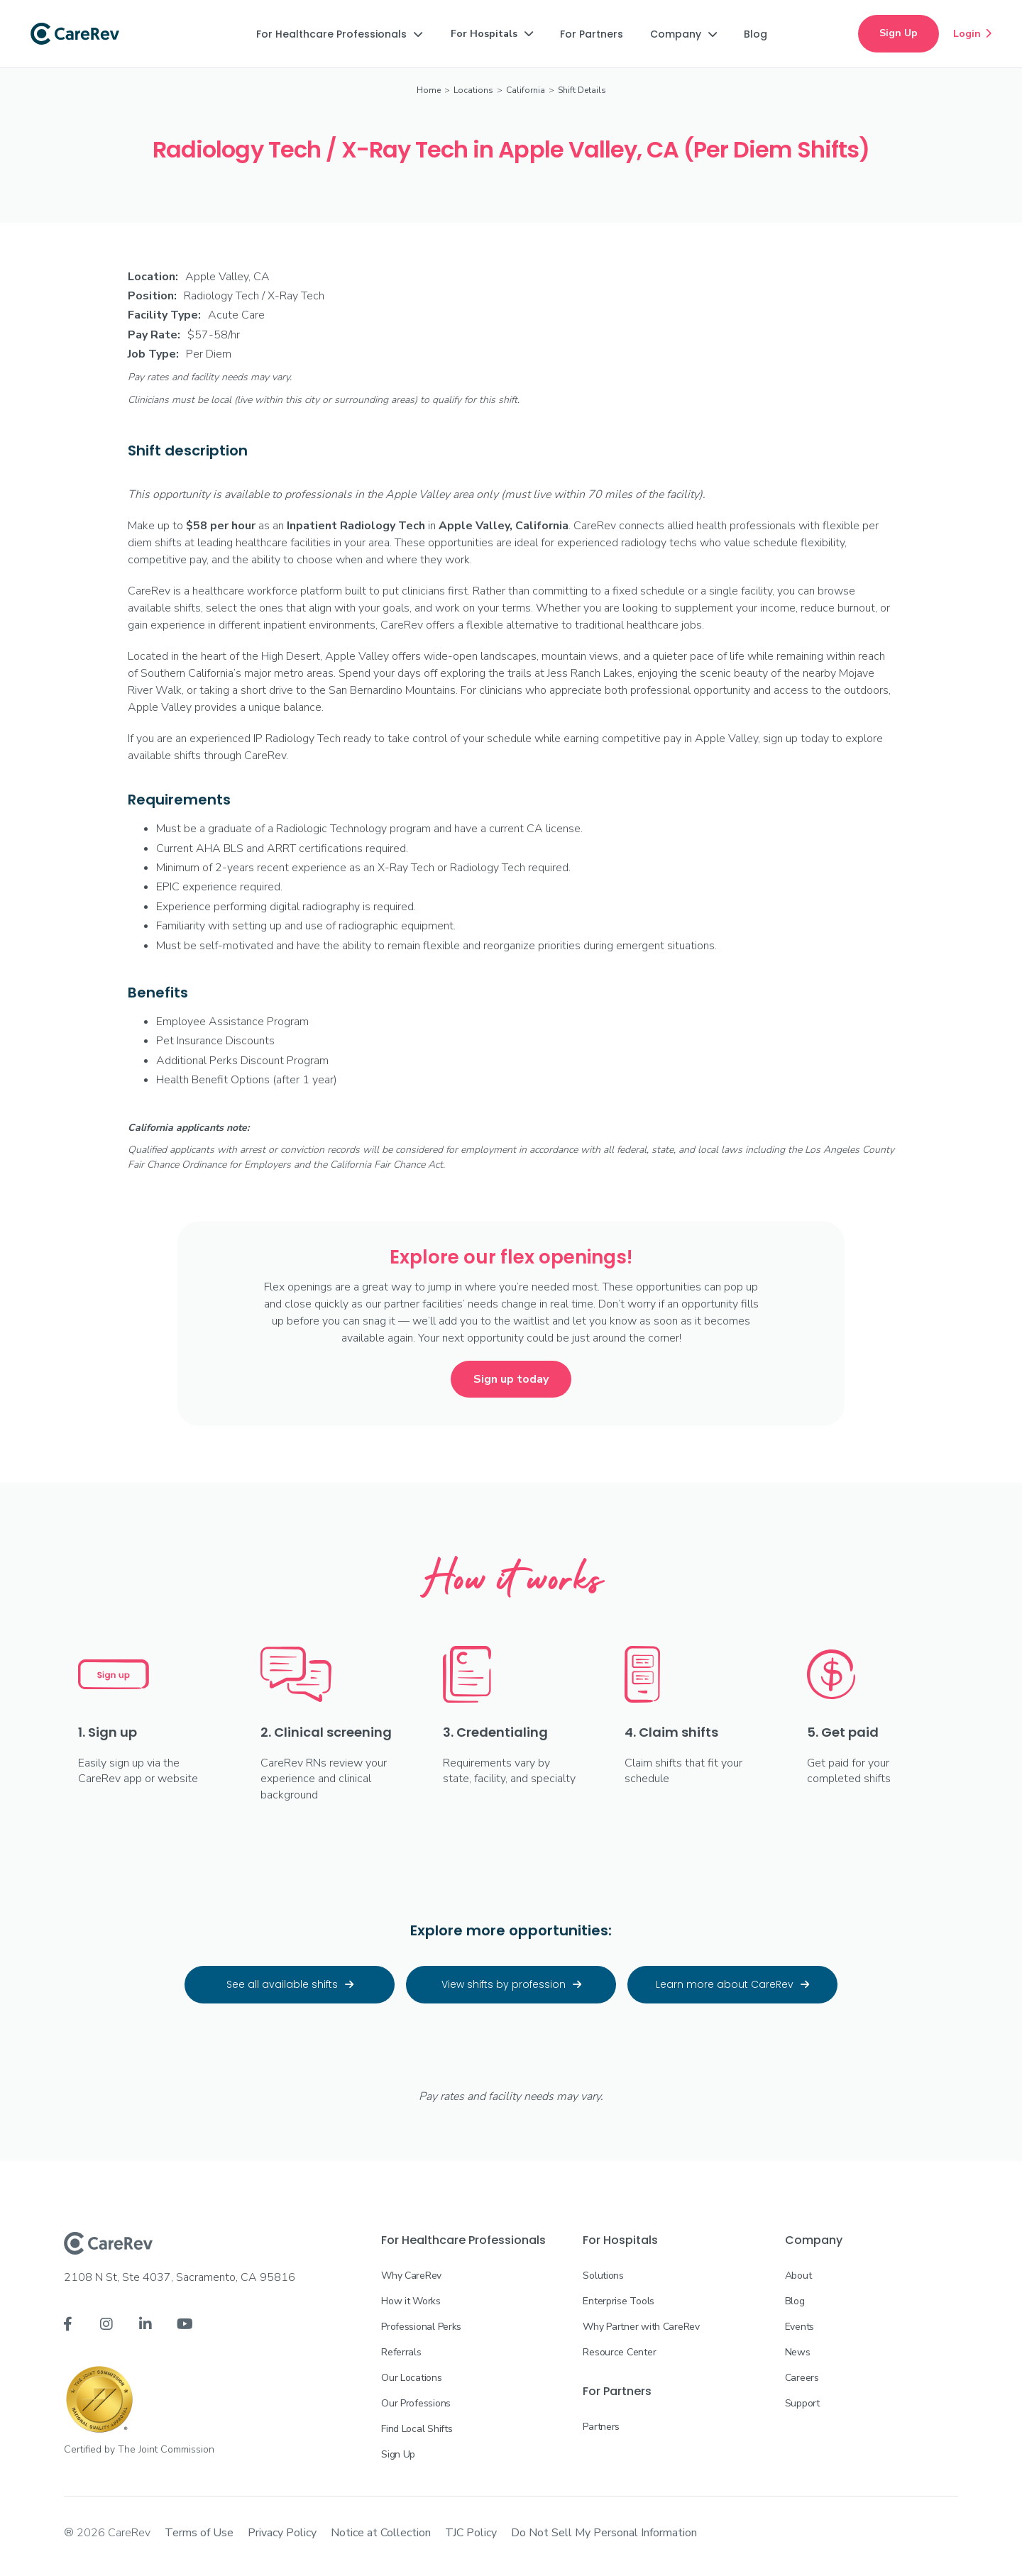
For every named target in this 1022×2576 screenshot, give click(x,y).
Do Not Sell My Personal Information (604, 2533)
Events (799, 2326)
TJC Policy (471, 2533)
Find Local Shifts (416, 2429)
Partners (601, 2426)
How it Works (411, 2301)
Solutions (603, 2275)
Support (802, 2403)
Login (972, 33)
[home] (75, 34)
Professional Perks (421, 2326)
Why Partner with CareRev (641, 2326)
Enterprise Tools (618, 2301)
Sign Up (898, 33)
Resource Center (619, 2352)
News (798, 2352)
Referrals (401, 2352)
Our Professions (416, 2403)
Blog (795, 2301)
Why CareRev (411, 2275)
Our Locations (411, 2377)
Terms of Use (199, 2533)
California (525, 90)
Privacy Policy (282, 2533)
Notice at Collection (381, 2533)
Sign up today (511, 1379)
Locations (473, 90)
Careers (802, 2377)
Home (429, 90)
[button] (339, 34)
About (798, 2275)
